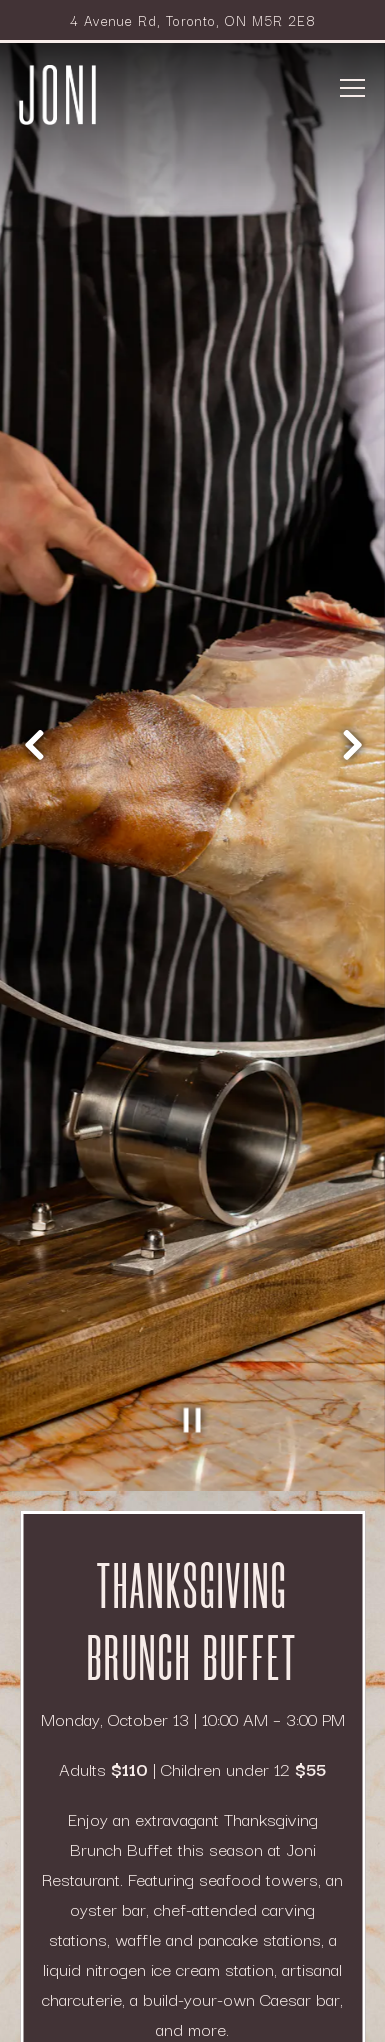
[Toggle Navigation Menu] (353, 88)
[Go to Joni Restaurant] (193, 20)
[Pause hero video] (193, 1265)
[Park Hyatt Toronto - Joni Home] (58, 92)
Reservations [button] (192, 1948)
